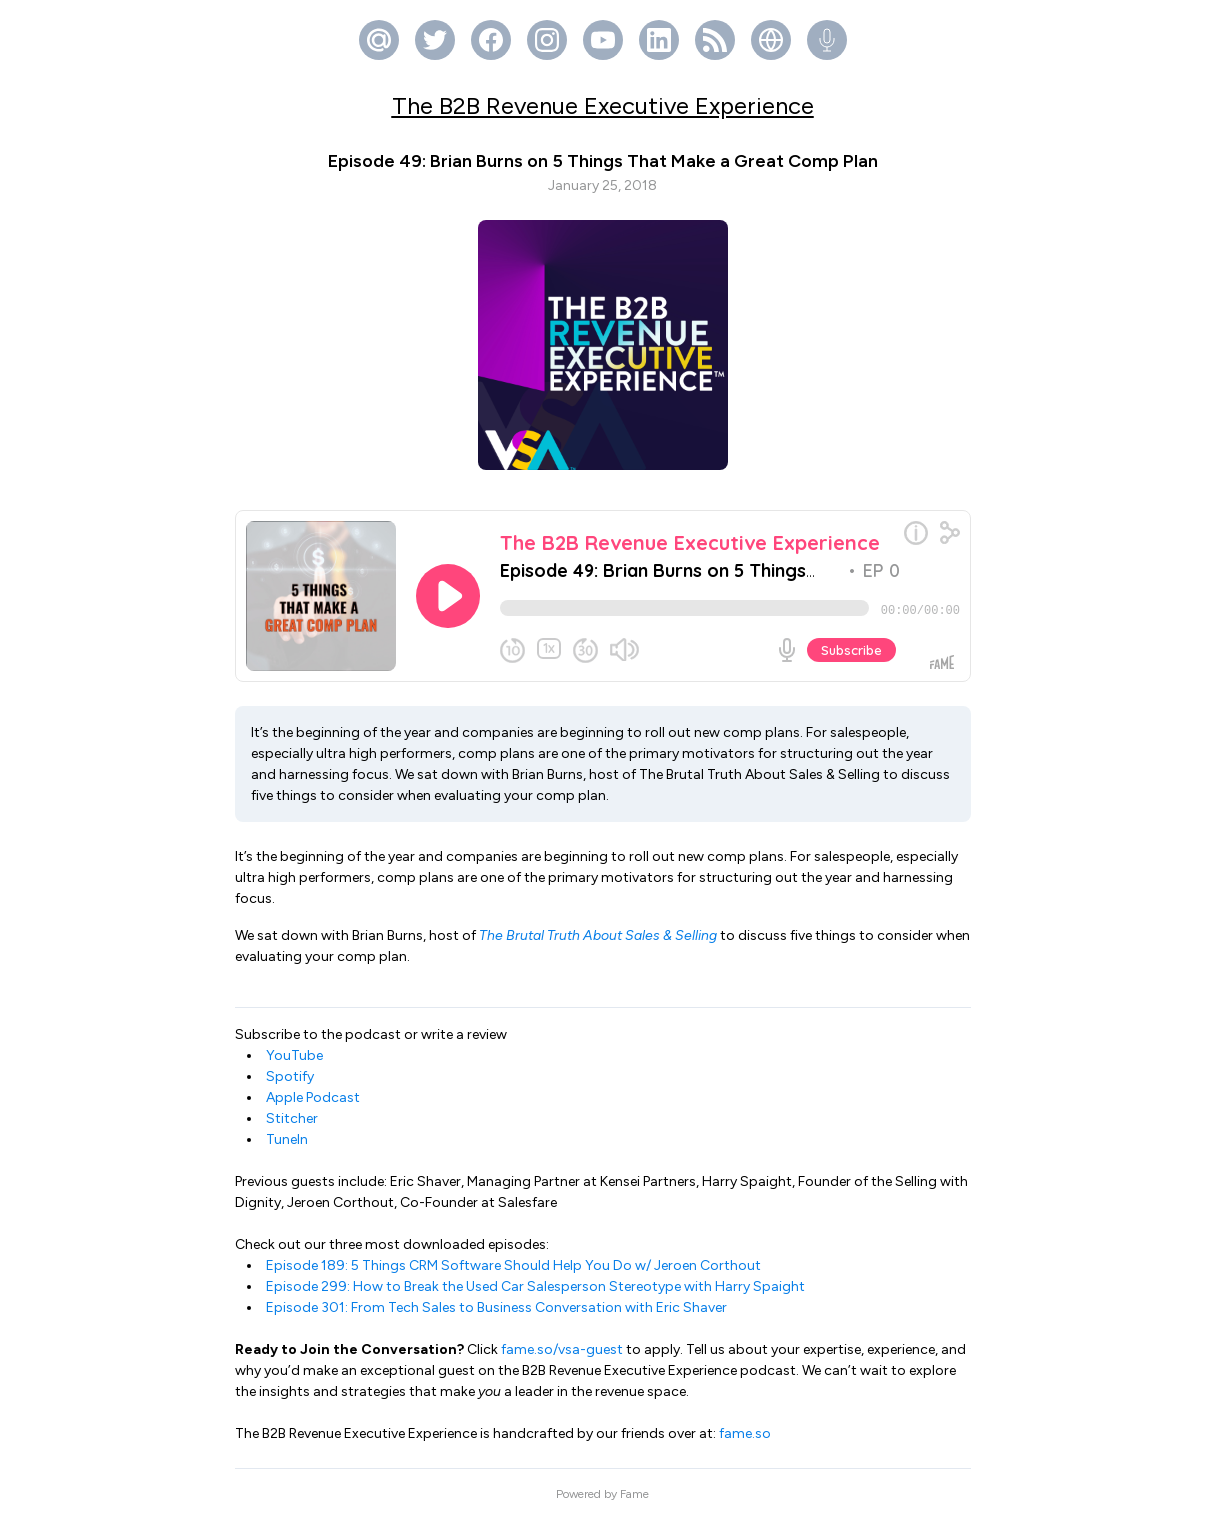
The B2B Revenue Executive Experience (603, 105)
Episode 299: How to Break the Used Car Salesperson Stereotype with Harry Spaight (535, 1294)
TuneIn (287, 1147)
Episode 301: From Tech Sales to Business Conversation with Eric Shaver (496, 1315)
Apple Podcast (313, 1105)
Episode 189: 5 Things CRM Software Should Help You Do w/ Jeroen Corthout (513, 1273)
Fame (634, 1502)
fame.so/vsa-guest (562, 1357)
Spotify (290, 1084)
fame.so (745, 1441)
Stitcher (292, 1126)
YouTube (294, 1063)
